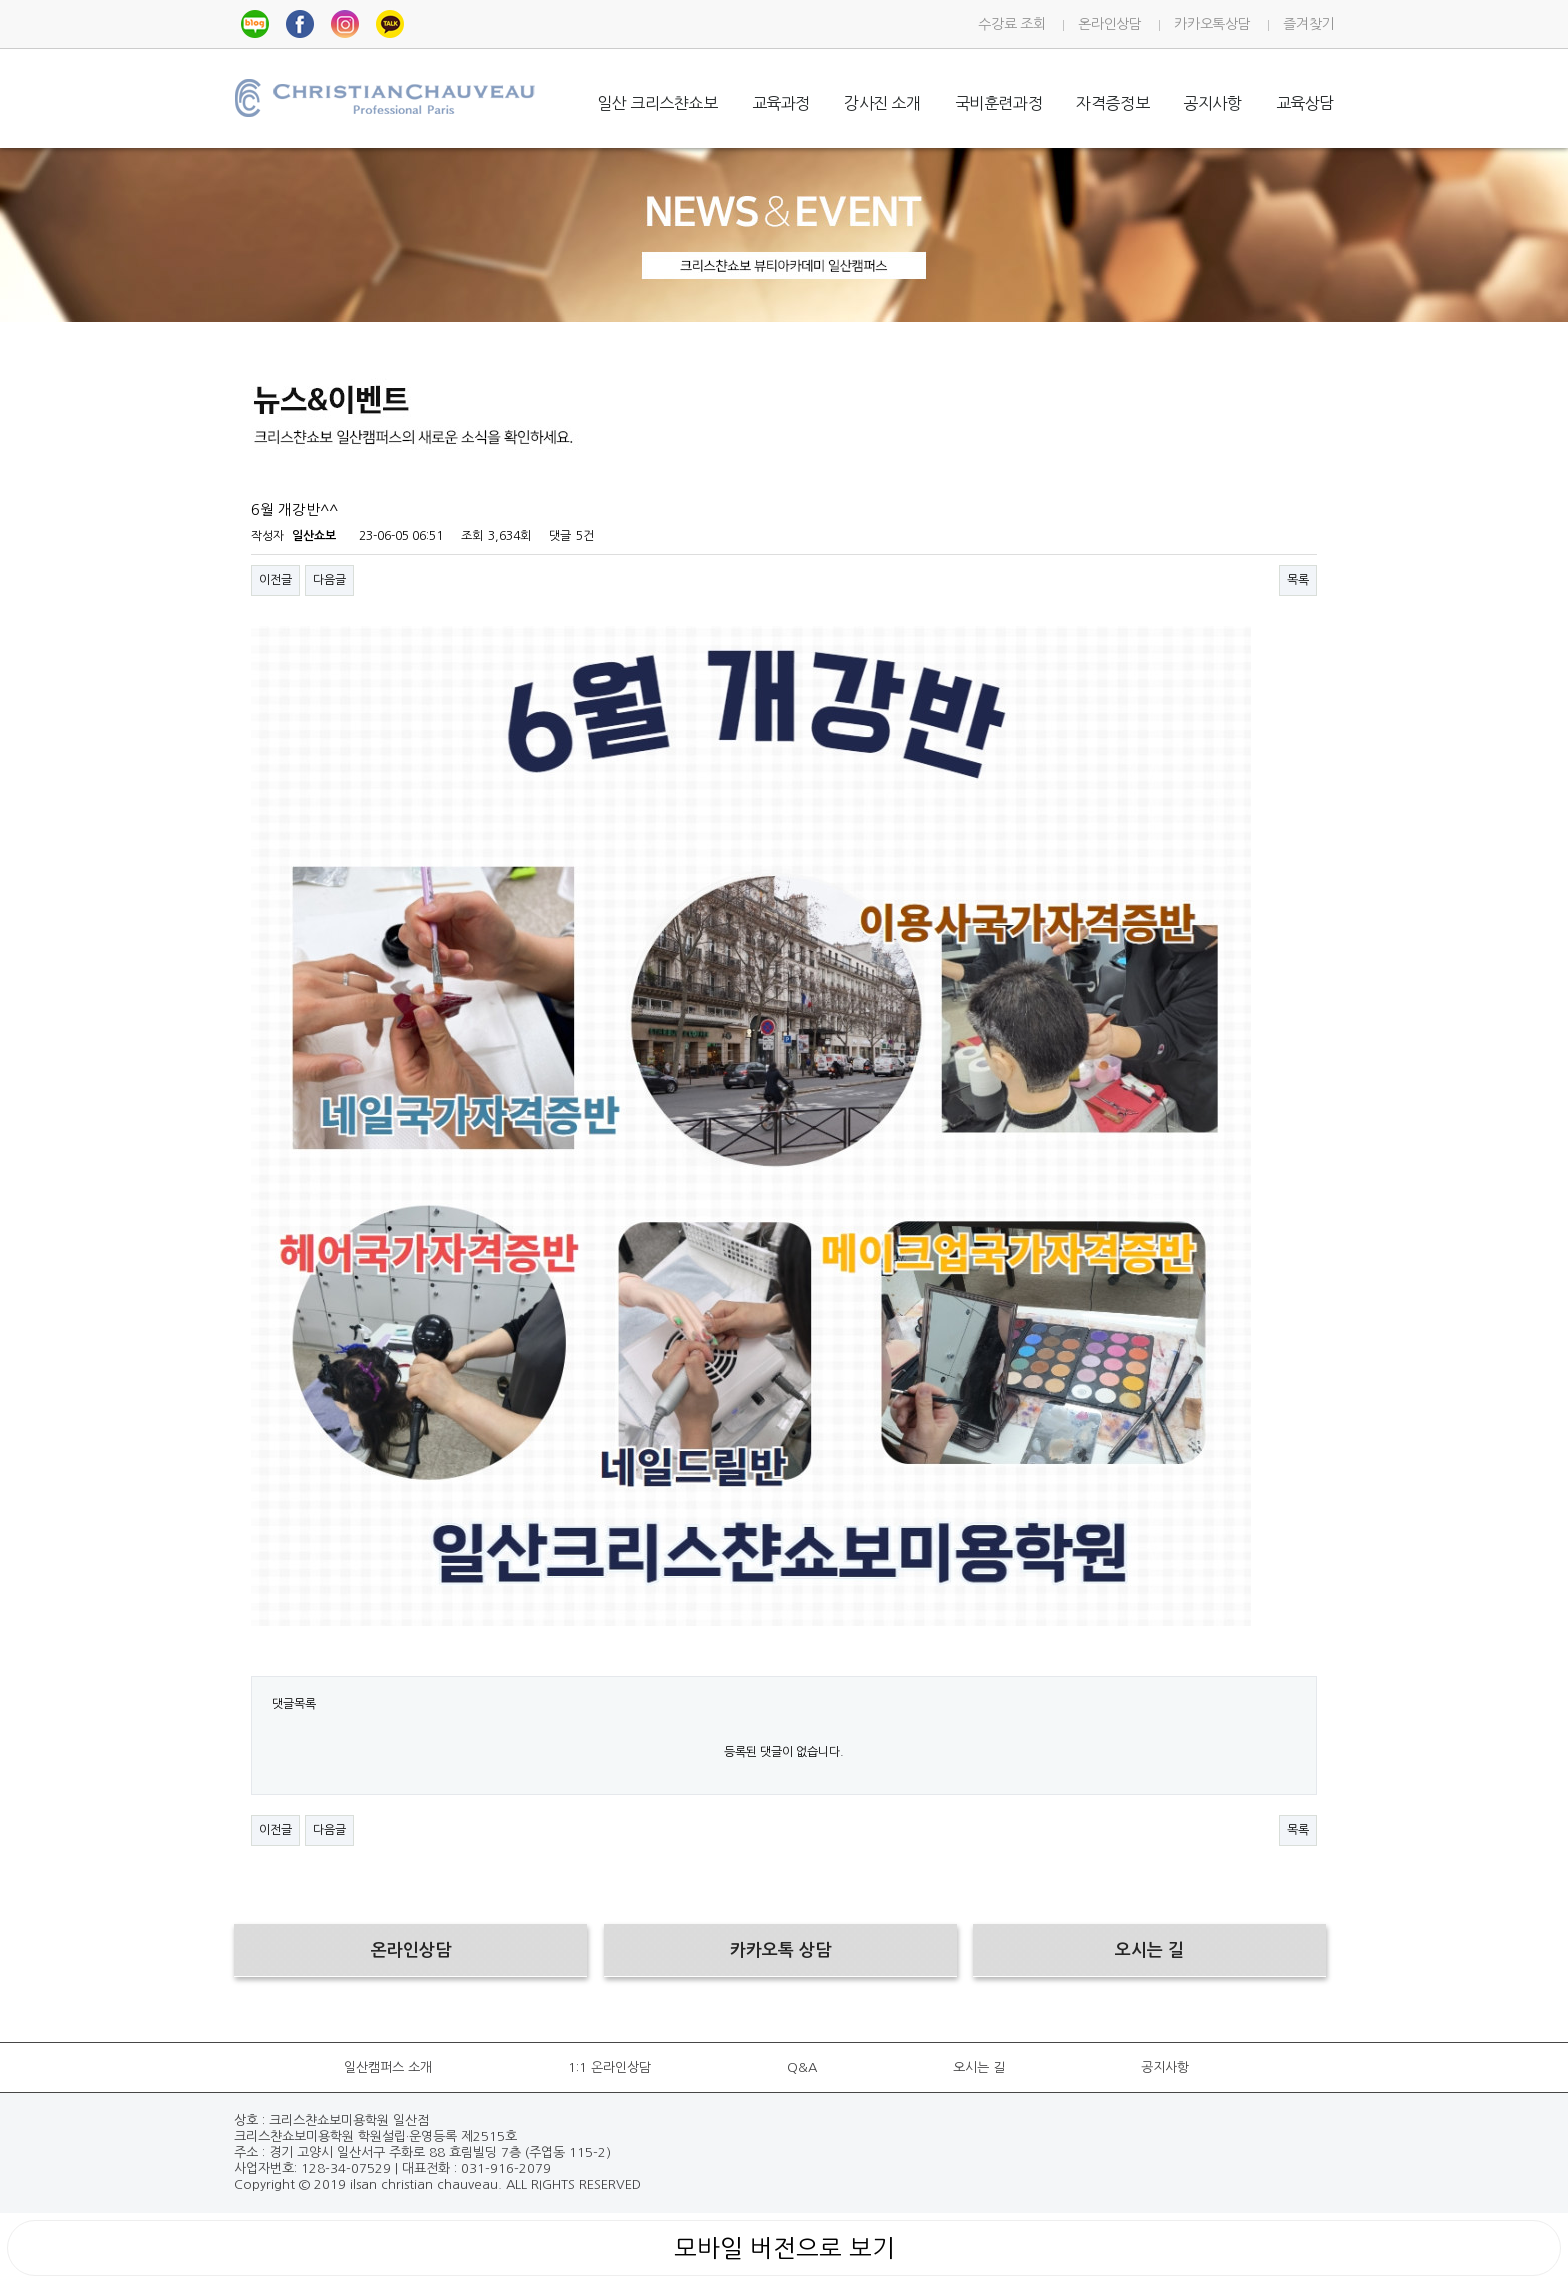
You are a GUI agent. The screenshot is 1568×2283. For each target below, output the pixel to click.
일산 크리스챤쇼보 (657, 103)
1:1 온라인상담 (609, 2067)
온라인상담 (1109, 24)
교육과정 (781, 103)
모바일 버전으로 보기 (784, 2248)
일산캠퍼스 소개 (388, 2067)
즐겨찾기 (1308, 24)
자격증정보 (1112, 103)
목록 (1298, 580)
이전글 (275, 580)
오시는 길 (979, 2067)
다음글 (329, 580)
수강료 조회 (1011, 24)
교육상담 (1305, 103)
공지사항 (1212, 103)
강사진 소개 (882, 103)
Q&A (802, 2067)
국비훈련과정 (999, 103)
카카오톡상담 (1212, 24)
